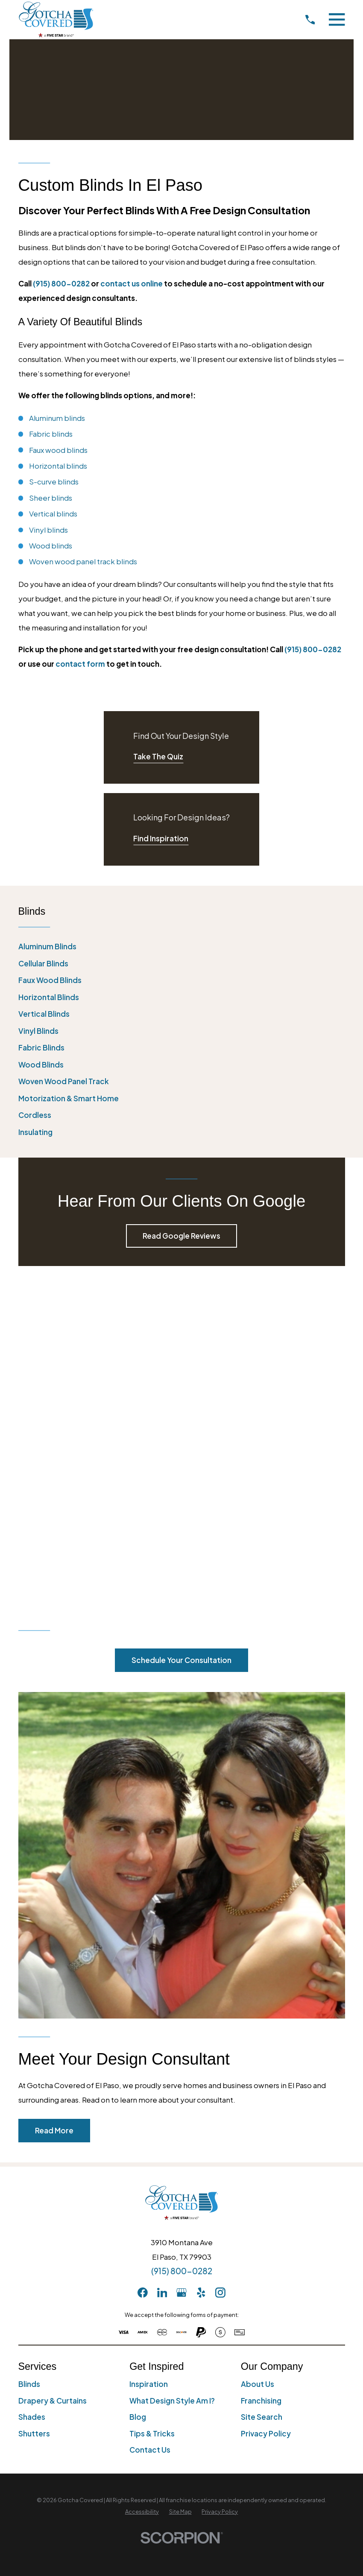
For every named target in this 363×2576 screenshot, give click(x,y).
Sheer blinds (50, 497)
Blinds (29, 2057)
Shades (31, 2090)
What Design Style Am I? (172, 2074)
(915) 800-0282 (61, 283)
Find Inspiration (160, 838)
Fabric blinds (51, 433)
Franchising (261, 2074)
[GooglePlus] (181, 1966)
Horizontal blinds (58, 465)
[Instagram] (220, 1966)
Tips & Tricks (152, 2107)
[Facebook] (143, 1966)
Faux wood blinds (58, 450)
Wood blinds (50, 545)
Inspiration (148, 2057)
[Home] (56, 19)
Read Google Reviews (181, 1235)
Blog (137, 2090)
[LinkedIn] (162, 1966)
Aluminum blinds (57, 418)
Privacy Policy (266, 2107)
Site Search (261, 2090)
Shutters (34, 2107)
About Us (257, 2057)
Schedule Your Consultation (181, 1333)
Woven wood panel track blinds (83, 561)
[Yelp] (201, 1966)
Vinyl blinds (48, 529)
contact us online (131, 283)
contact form (80, 663)
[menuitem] (181, 946)
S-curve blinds (54, 481)
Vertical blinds (53, 513)
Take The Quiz (158, 756)
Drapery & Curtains (52, 2074)
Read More (54, 1804)
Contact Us (149, 2123)
